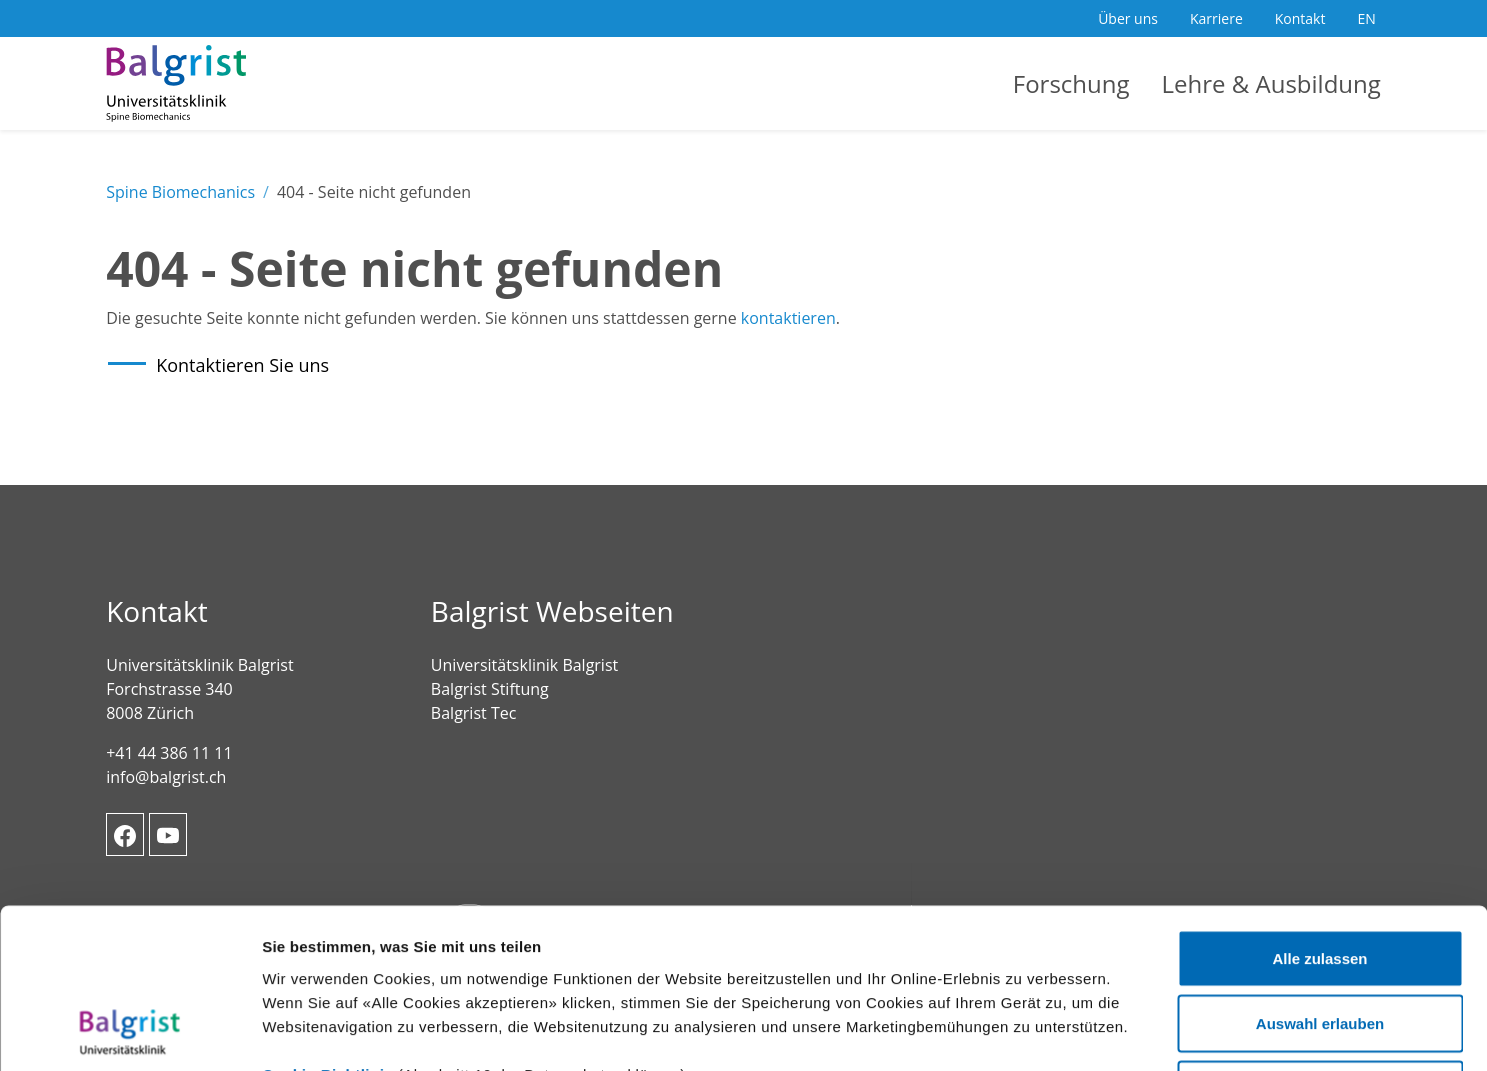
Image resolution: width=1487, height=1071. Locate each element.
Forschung (1071, 83)
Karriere (1216, 18)
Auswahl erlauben (1320, 874)
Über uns (1128, 18)
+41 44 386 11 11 (169, 753)
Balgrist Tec (473, 713)
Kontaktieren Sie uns (242, 365)
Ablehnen (1320, 939)
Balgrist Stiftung (490, 689)
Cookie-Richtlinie (327, 924)
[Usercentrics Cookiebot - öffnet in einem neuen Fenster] (129, 1032)
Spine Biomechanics (180, 192)
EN (1366, 18)
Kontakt (1300, 18)
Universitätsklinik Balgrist (524, 665)
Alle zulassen (1319, 808)
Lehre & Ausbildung (1271, 83)
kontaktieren (788, 318)
